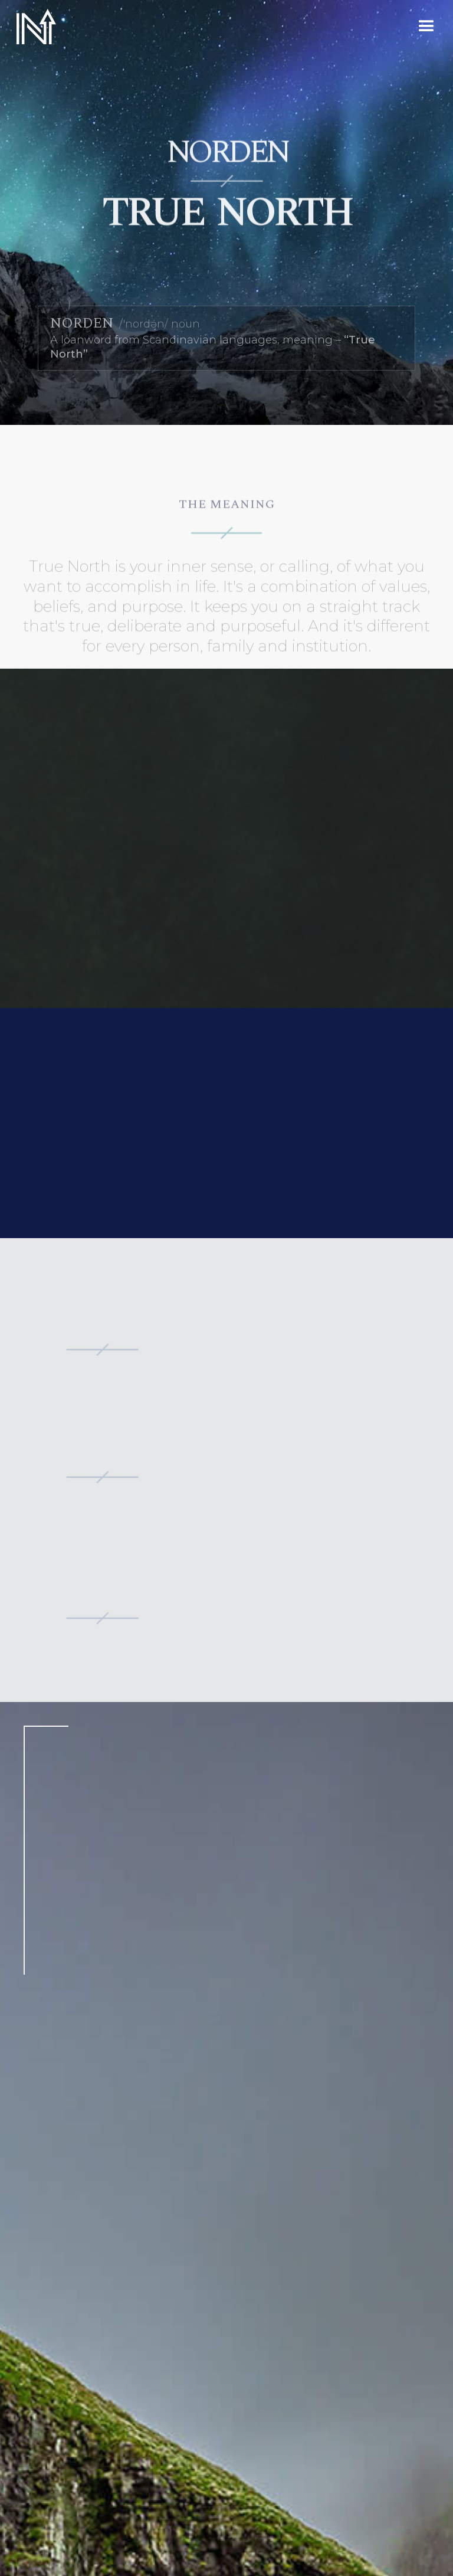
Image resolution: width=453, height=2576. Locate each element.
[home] (35, 26)
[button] (426, 26)
